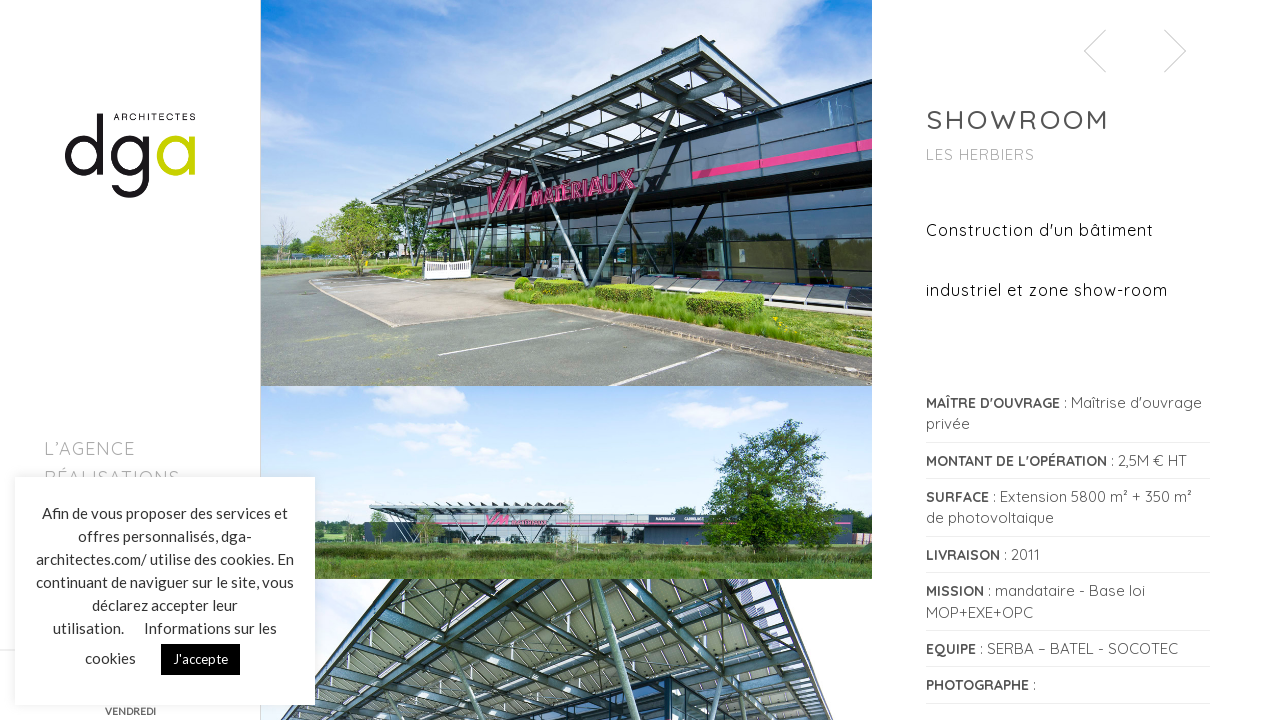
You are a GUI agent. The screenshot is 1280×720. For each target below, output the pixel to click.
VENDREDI (130, 711)
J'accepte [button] (200, 659)
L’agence (89, 448)
